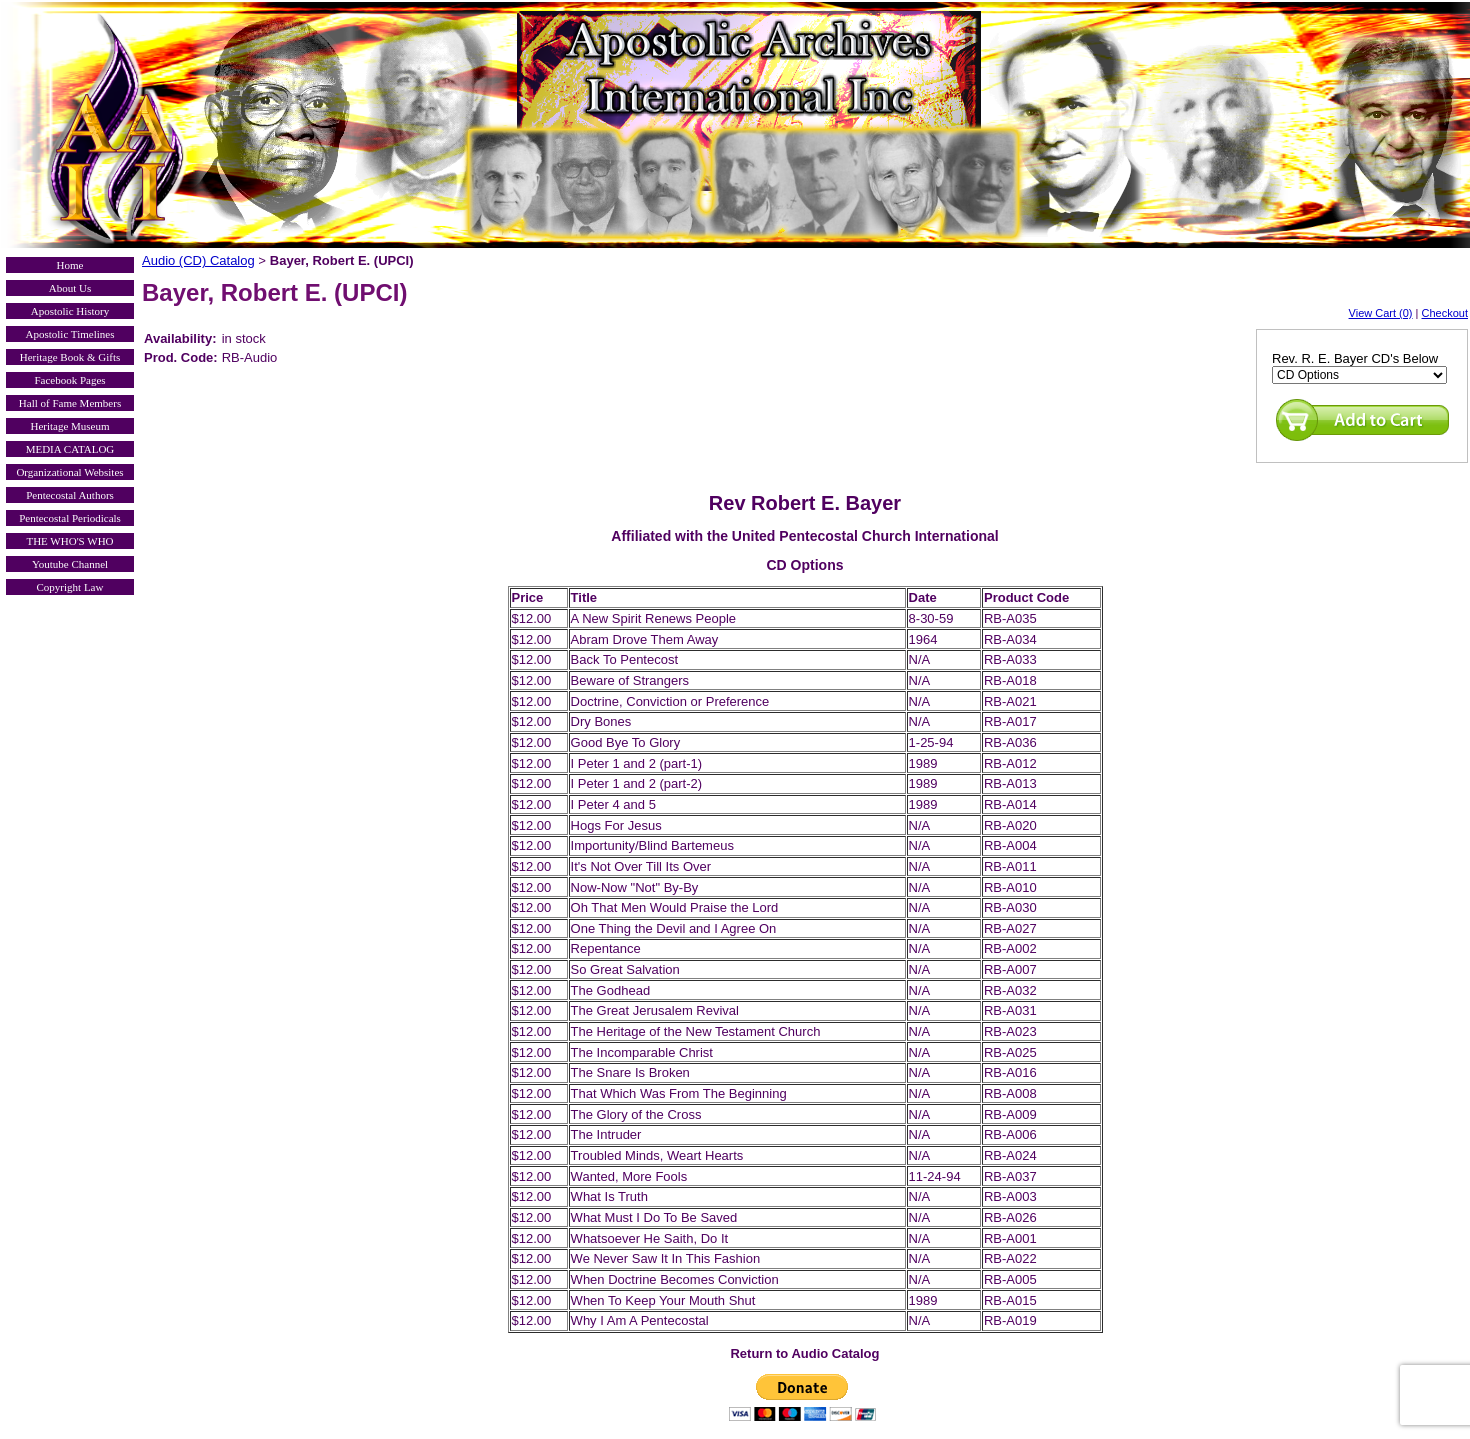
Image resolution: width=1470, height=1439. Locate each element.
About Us (70, 288)
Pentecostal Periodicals (70, 518)
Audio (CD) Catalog (198, 260)
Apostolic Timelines (70, 334)
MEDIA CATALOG (70, 449)
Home (70, 265)
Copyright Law (70, 587)
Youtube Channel (70, 564)
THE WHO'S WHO (69, 541)
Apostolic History (70, 311)
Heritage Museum (69, 426)
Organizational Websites (69, 472)
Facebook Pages (69, 380)
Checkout (1445, 313)
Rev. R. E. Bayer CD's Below (1355, 358)
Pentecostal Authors (70, 495)
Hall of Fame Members (70, 403)
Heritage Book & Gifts (70, 357)
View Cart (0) (1381, 313)
